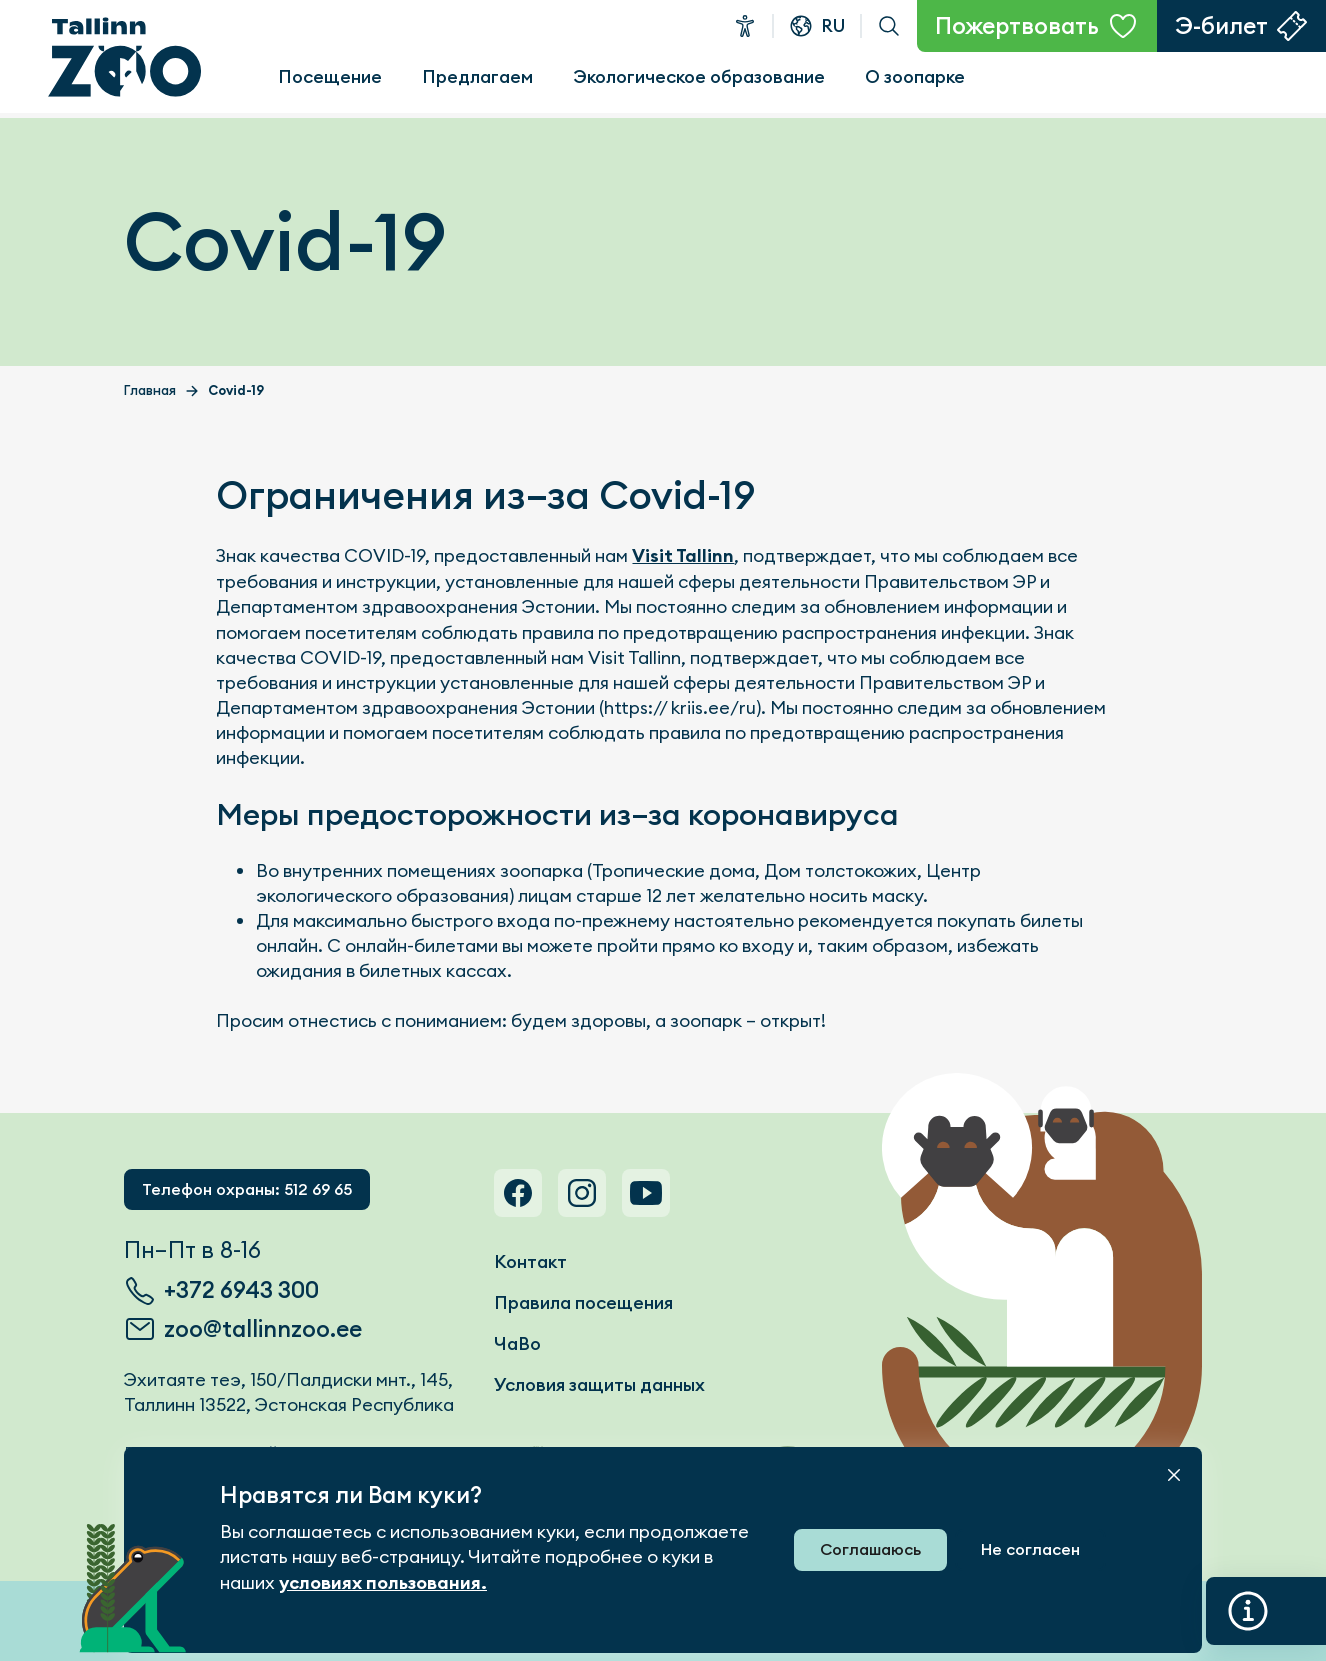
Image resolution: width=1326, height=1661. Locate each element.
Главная (150, 390)
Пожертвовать (1017, 26)
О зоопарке (915, 76)
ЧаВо (517, 1343)
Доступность (745, 26)
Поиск (889, 26)
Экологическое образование (699, 76)
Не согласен (1030, 1549)
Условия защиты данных (599, 1384)
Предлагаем (477, 76)
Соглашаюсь (870, 1549)
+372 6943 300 (241, 1290)
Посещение (330, 76)
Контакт (530, 1261)
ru (833, 25)
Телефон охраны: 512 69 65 (247, 1189)
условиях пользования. (383, 1583)
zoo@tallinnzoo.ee (263, 1329)
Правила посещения (583, 1302)
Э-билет (1221, 26)
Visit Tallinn (683, 556)
